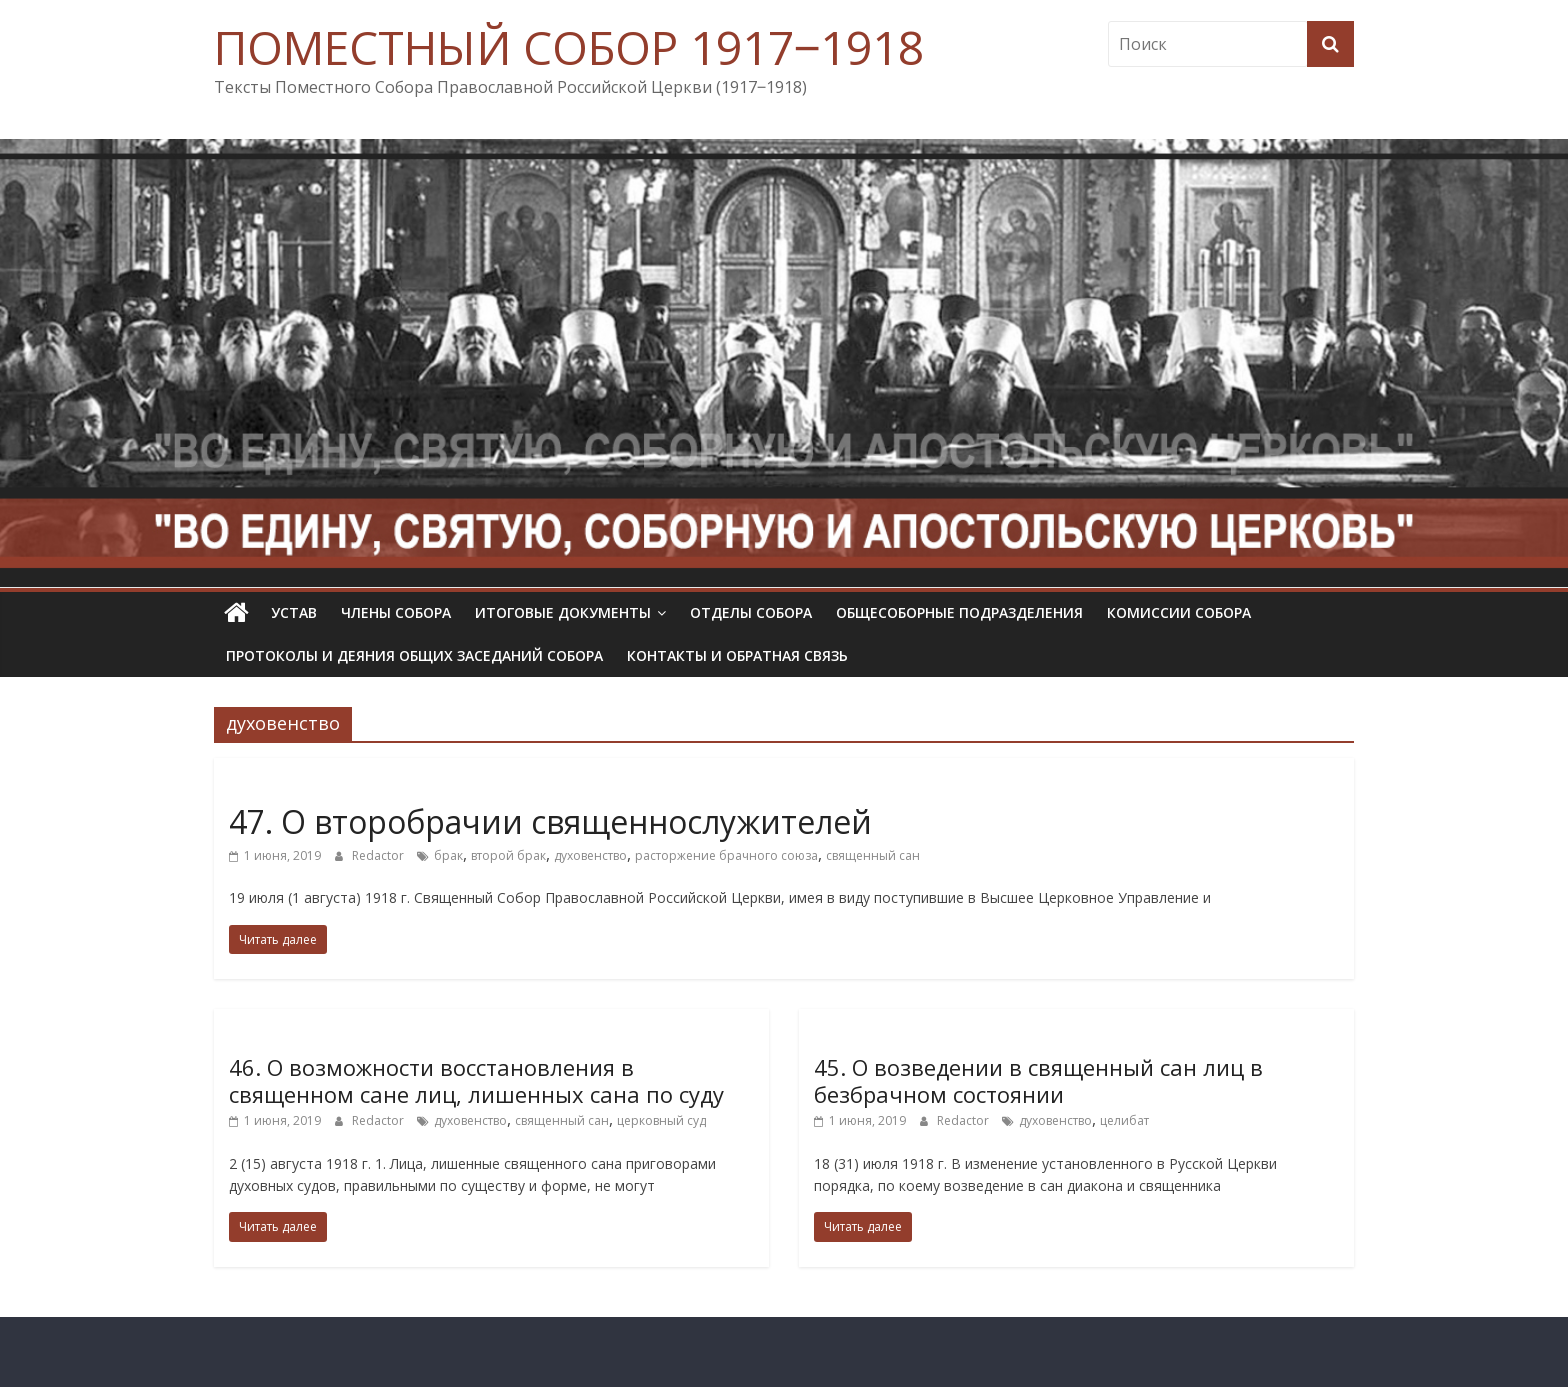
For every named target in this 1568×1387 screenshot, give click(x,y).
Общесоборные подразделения (959, 612)
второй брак (508, 855)
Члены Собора (396, 612)
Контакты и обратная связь (737, 655)
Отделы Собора (751, 612)
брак (448, 855)
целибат (1124, 1120)
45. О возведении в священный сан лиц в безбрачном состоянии (1038, 1080)
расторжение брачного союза (726, 855)
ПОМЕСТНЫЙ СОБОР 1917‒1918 (569, 47)
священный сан (873, 855)
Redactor (379, 855)
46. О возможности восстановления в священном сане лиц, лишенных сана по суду (476, 1080)
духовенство (590, 855)
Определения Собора (305, 786)
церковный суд (661, 1120)
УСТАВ (294, 612)
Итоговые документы (563, 612)
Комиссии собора (1179, 612)
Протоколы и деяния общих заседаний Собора (414, 655)
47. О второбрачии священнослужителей (550, 821)
